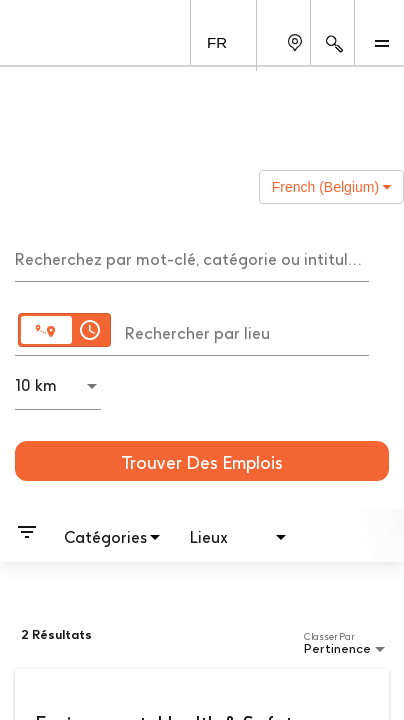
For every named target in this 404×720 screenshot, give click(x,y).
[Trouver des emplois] (202, 461)
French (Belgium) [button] (331, 187)
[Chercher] (202, 461)
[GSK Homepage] (53, 41)
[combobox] (192, 257)
